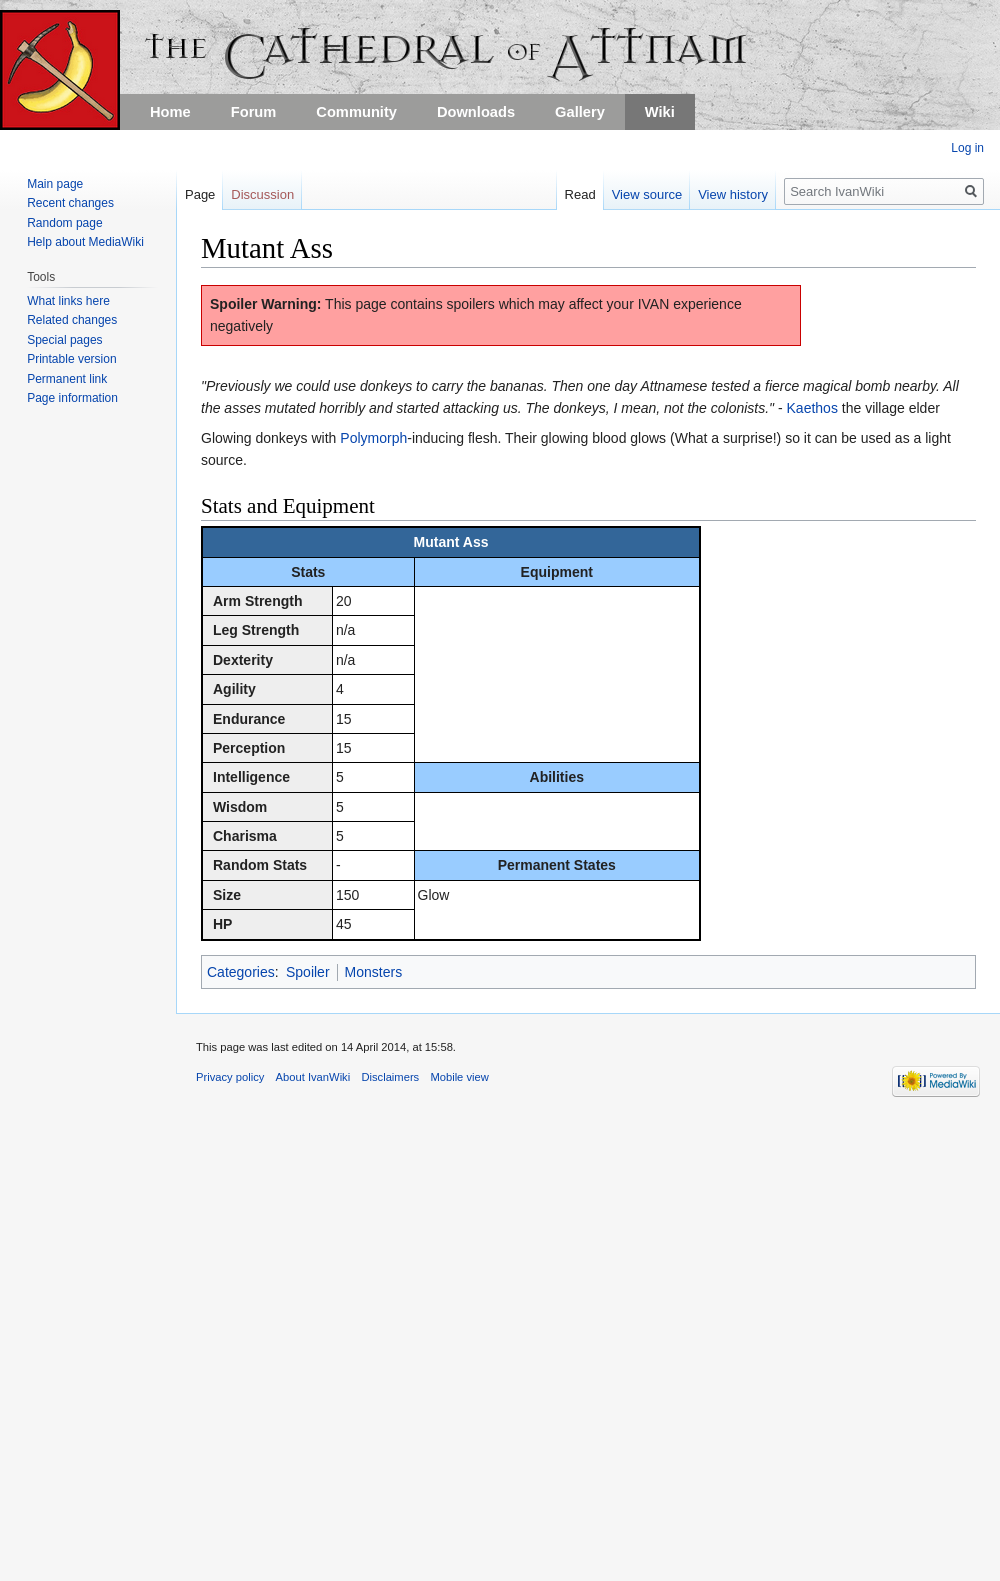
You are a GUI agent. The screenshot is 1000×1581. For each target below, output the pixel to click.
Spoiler (308, 972)
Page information (72, 398)
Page (200, 194)
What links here (68, 301)
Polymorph (373, 438)
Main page (55, 184)
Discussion (262, 194)
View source (642, 194)
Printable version (71, 359)
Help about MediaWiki (85, 242)
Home (170, 112)
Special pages (64, 340)
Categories (241, 972)
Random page (64, 223)
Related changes (72, 320)
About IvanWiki (313, 1077)
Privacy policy (230, 1077)
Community (356, 112)
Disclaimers (390, 1077)
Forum (254, 112)
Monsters (374, 972)
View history (729, 194)
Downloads (476, 112)
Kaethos (812, 408)
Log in (967, 148)
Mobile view (459, 1077)
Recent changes (70, 203)
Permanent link (67, 379)
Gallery (580, 112)
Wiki (660, 112)
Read (575, 194)
